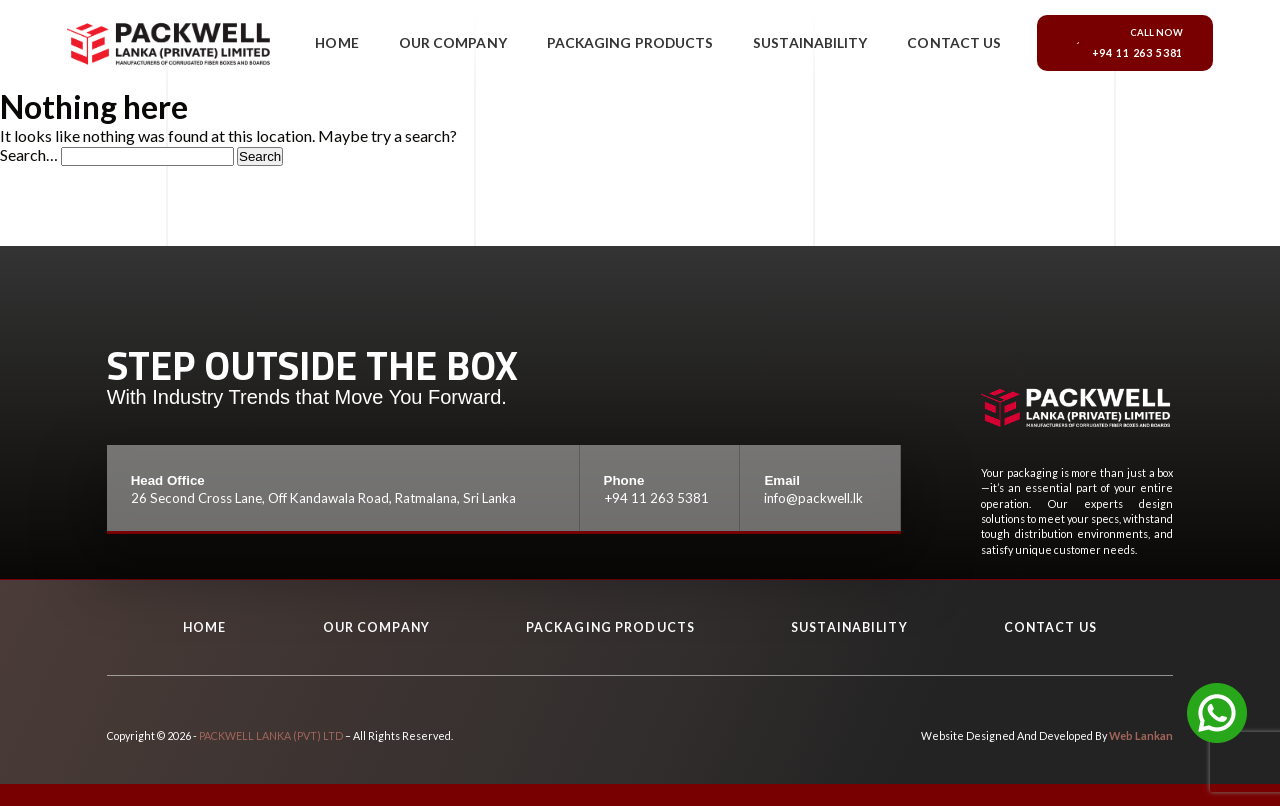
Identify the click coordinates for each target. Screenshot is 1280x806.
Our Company (459, 45)
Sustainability (809, 45)
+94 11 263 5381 (655, 498)
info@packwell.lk (813, 498)
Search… (29, 154)
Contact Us (951, 45)
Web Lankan (1142, 735)
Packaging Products (630, 45)
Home (347, 45)
